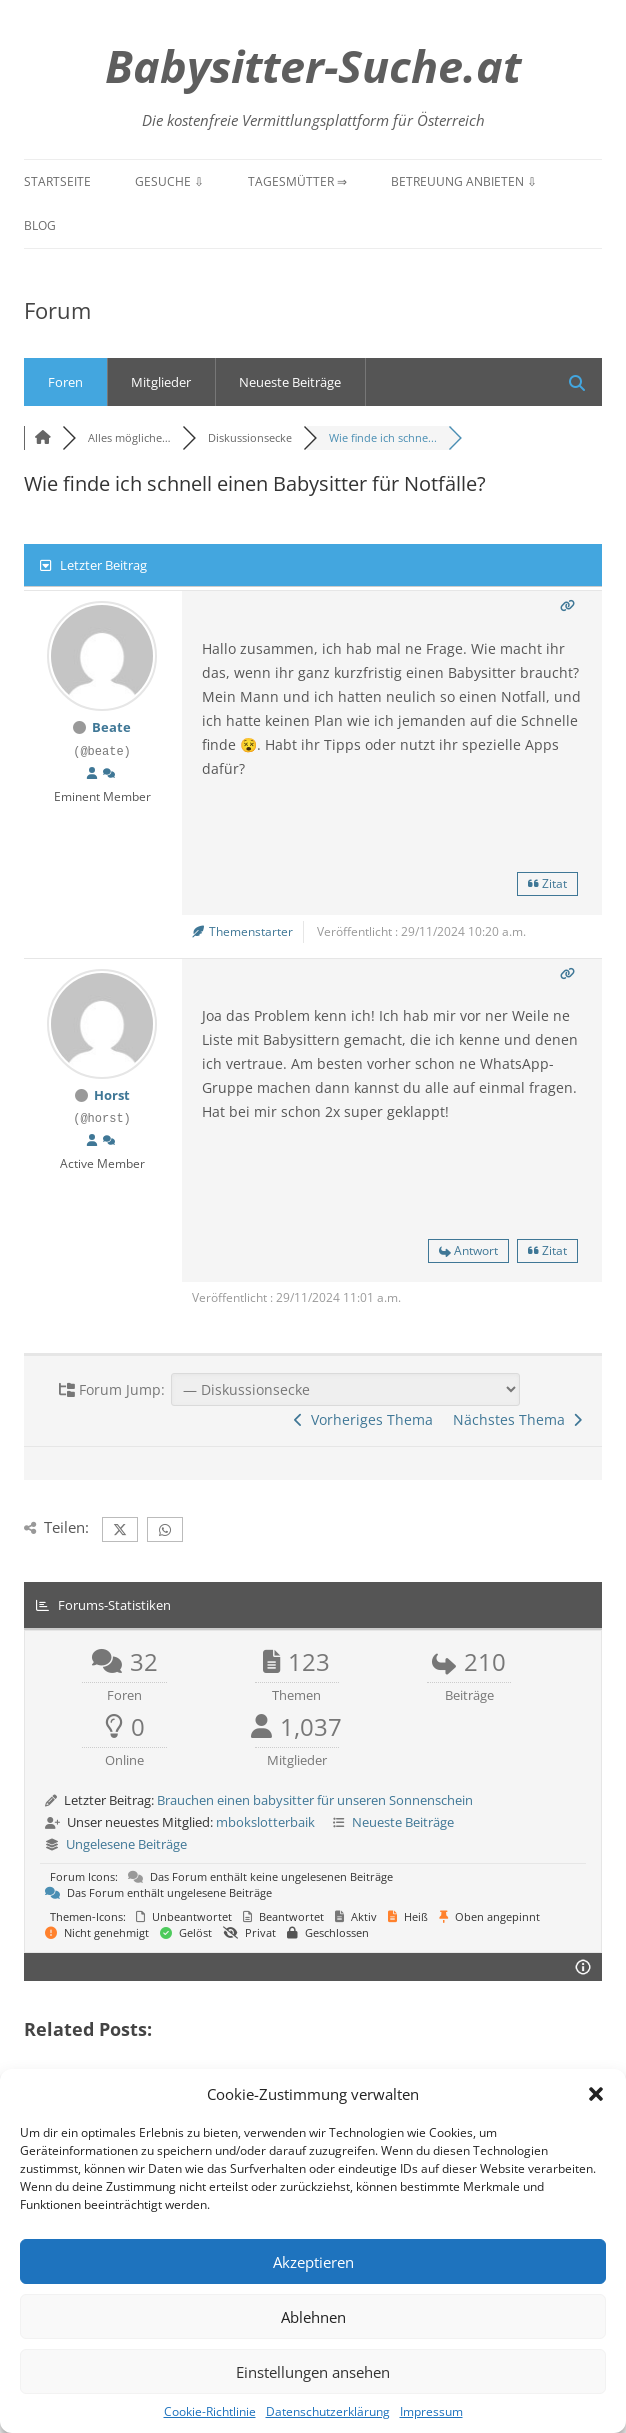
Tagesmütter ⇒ (297, 181)
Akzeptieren (313, 2262)
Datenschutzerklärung (328, 2411)
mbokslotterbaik (265, 1822)
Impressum (431, 2411)
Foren (65, 382)
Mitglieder (161, 382)
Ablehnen (313, 2317)
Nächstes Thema (517, 1419)
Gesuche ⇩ (169, 181)
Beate (111, 727)
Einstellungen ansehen (313, 2372)
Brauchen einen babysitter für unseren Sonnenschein (315, 1800)
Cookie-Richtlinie (210, 2411)
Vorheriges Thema (363, 1419)
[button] (596, 2094)
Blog (40, 225)
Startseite (57, 181)
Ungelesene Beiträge (126, 1844)
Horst (112, 1095)
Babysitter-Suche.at (313, 65)
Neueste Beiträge (290, 382)
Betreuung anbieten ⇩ (464, 181)
